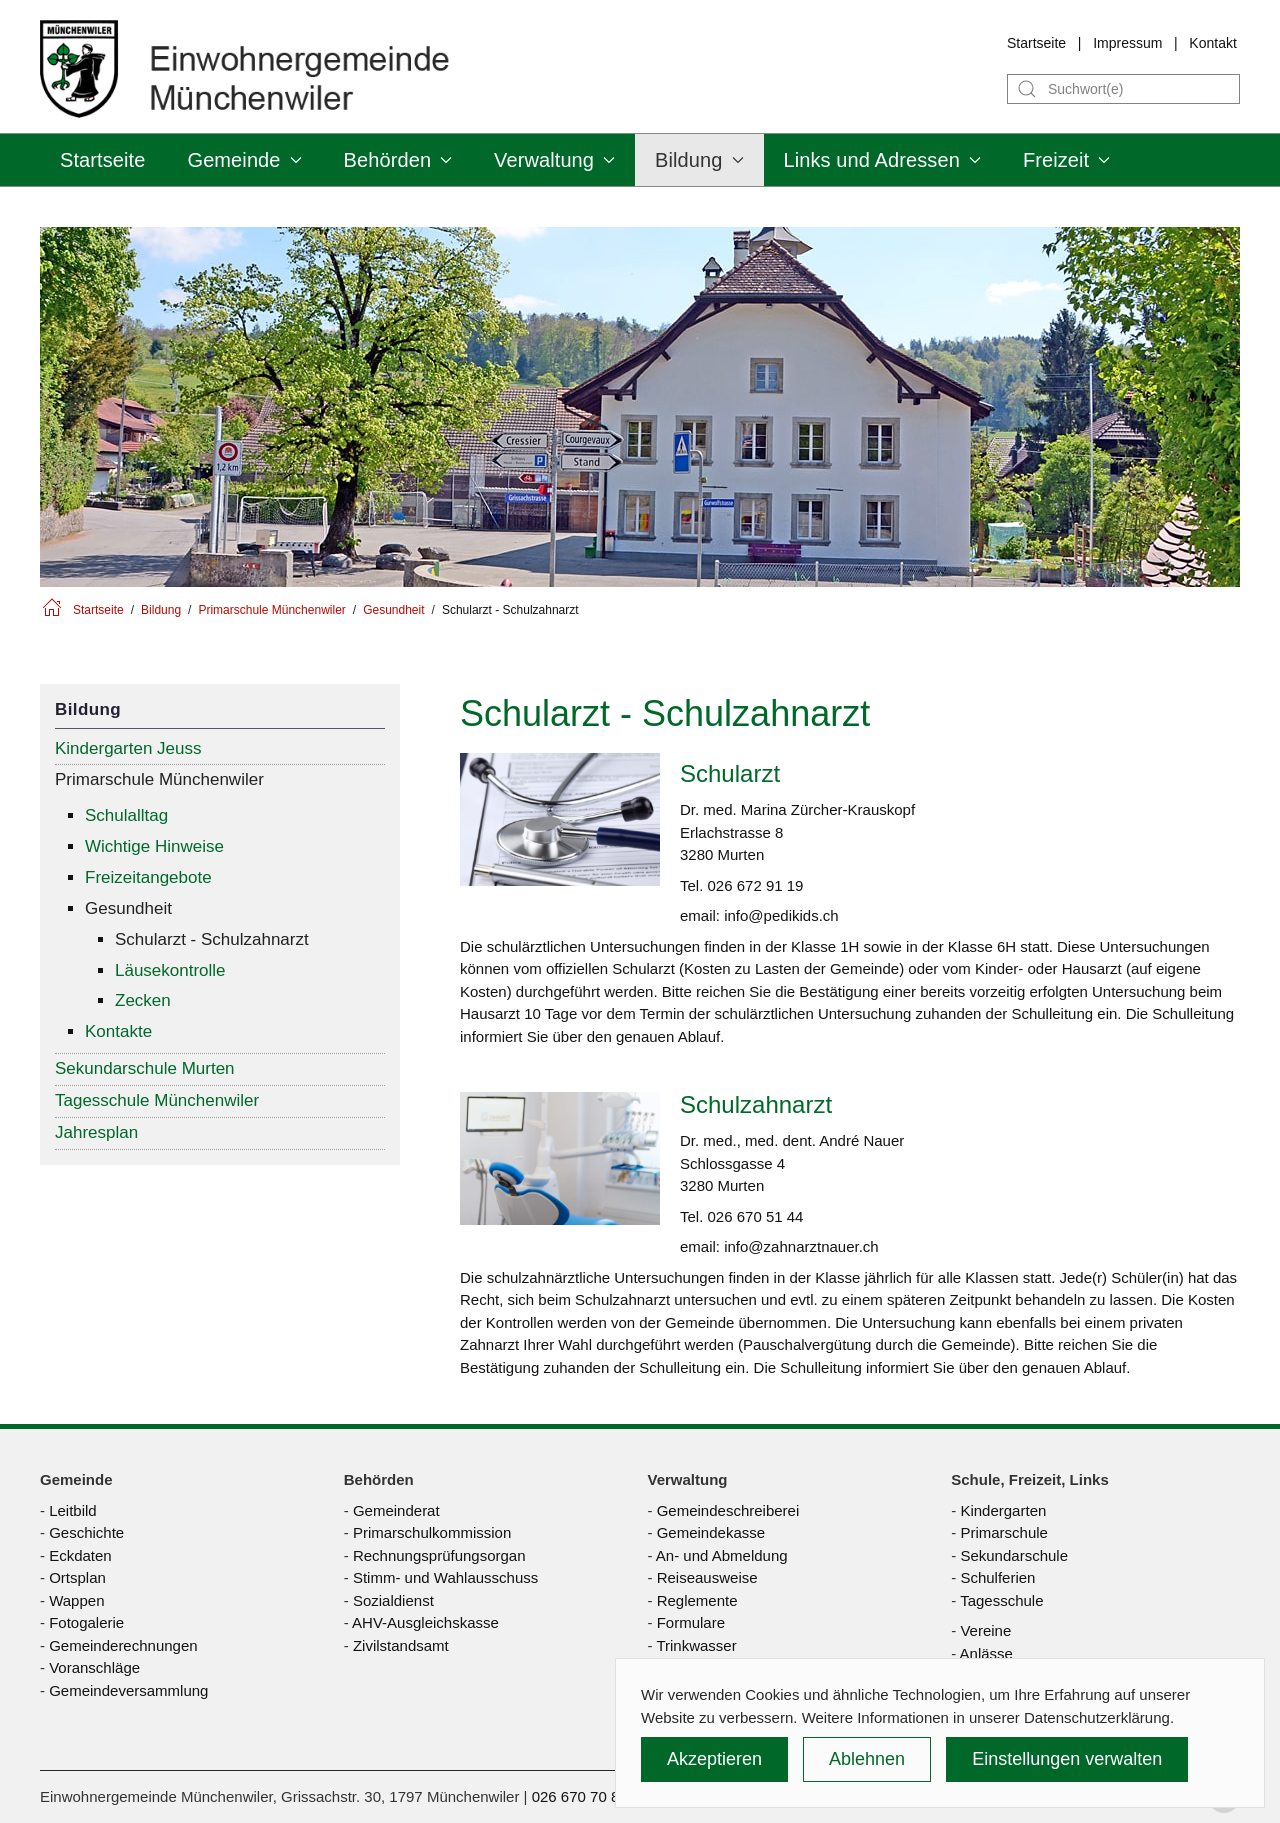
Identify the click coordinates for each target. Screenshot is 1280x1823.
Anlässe (986, 1653)
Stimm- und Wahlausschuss (445, 1577)
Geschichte (86, 1532)
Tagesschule (1001, 1600)
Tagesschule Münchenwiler (157, 1100)
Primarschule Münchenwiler (159, 779)
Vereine (985, 1630)
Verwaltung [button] (554, 160)
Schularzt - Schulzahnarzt (212, 939)
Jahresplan (96, 1132)
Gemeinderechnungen (123, 1645)
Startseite (1036, 43)
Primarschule (1004, 1532)
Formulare (691, 1622)
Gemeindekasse (711, 1532)
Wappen (76, 1600)
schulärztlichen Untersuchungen (593, 946)
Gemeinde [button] (244, 160)
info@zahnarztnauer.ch (801, 1246)
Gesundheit (128, 908)
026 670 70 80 (580, 1796)
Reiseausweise (707, 1577)
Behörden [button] (398, 160)
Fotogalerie (86, 1622)
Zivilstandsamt (401, 1645)
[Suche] (1123, 89)
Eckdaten (80, 1555)
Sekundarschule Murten (145, 1068)
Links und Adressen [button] (882, 160)
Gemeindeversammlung (128, 1690)
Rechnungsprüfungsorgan (439, 1555)
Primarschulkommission (432, 1532)
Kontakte (118, 1031)
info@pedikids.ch (781, 915)
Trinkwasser (696, 1645)
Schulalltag (126, 815)
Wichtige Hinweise (154, 846)
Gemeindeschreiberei (728, 1510)
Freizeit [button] (1066, 160)
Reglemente (697, 1600)
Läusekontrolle (170, 970)
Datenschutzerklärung (1097, 1717)
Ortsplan (77, 1577)
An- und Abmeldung (722, 1555)
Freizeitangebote (148, 877)
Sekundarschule (1014, 1555)
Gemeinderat (396, 1510)
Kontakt (1212, 43)
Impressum (1127, 43)
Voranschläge (94, 1667)
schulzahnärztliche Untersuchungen (606, 1277)
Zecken (143, 1000)
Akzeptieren (714, 1759)
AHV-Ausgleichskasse (425, 1622)
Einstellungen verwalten (1067, 1759)
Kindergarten (1003, 1510)
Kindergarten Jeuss (128, 748)
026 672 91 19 (756, 885)
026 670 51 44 (756, 1216)
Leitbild (73, 1510)
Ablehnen (867, 1759)
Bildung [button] (699, 160)
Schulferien (997, 1577)
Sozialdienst (393, 1600)
